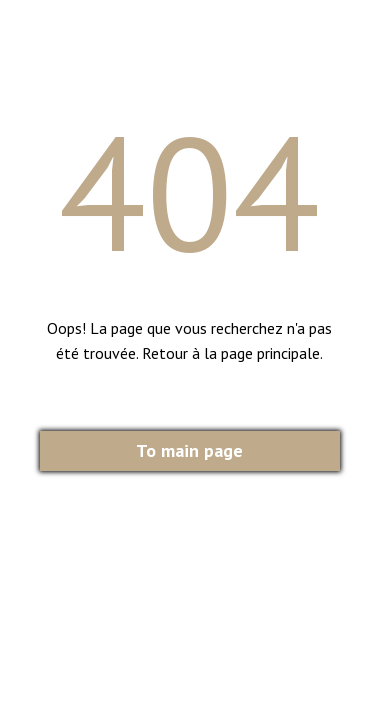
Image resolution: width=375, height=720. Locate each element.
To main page (189, 450)
